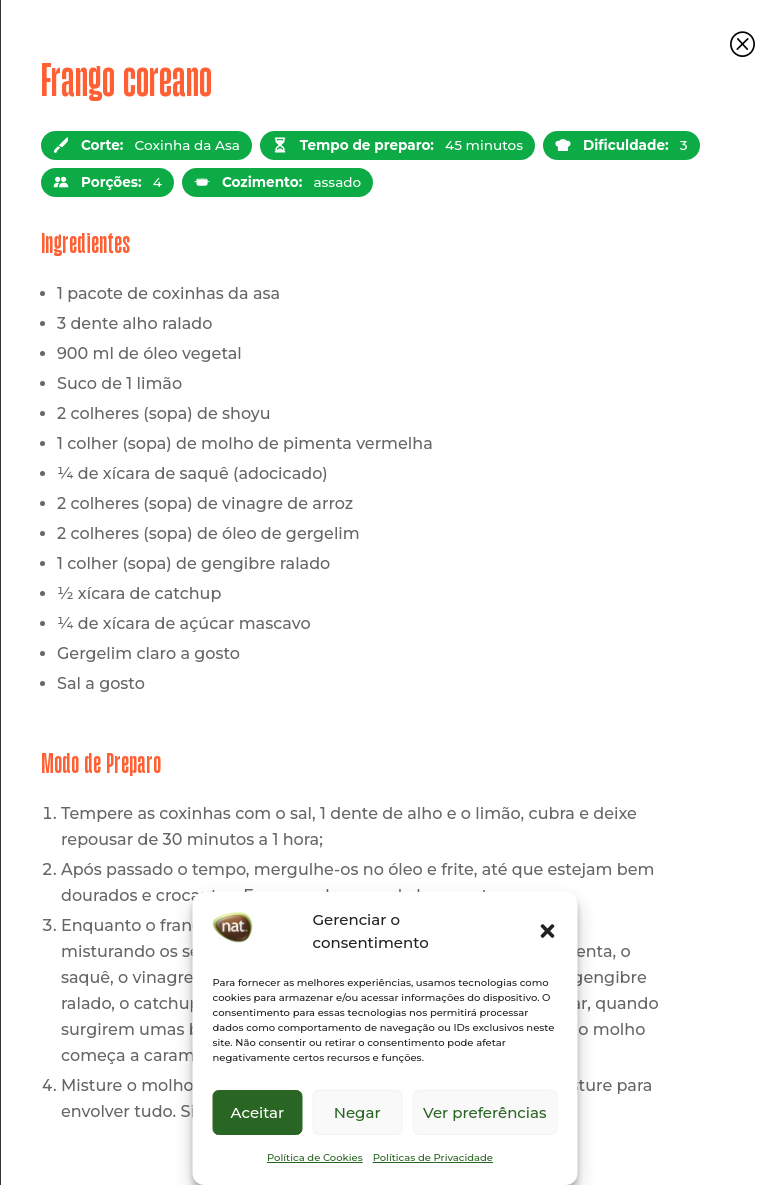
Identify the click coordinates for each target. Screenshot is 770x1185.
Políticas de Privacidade (433, 1157)
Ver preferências (484, 1112)
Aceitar (258, 1112)
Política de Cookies (315, 1157)
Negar (357, 1112)
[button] (548, 931)
